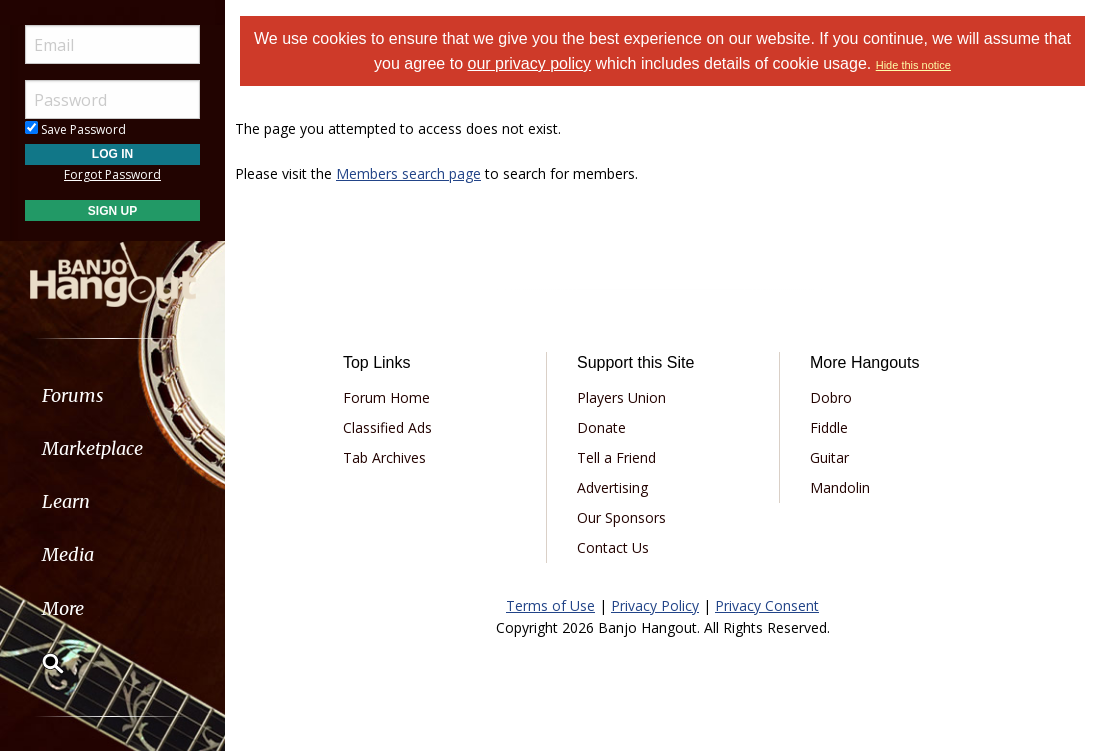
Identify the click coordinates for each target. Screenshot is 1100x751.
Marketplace (92, 448)
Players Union (621, 397)
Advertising (612, 487)
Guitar (829, 457)
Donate (601, 427)
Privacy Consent (767, 605)
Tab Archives (384, 457)
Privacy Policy (655, 605)
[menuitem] (112, 395)
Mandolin (840, 487)
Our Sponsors (621, 517)
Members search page (408, 173)
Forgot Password (112, 174)
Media (68, 554)
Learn (66, 501)
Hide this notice (913, 65)
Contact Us (613, 547)
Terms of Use (550, 605)
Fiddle (829, 427)
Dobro (831, 397)
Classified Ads (387, 427)
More (63, 608)
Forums (73, 395)
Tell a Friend (616, 457)
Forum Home (386, 397)
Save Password (75, 129)
